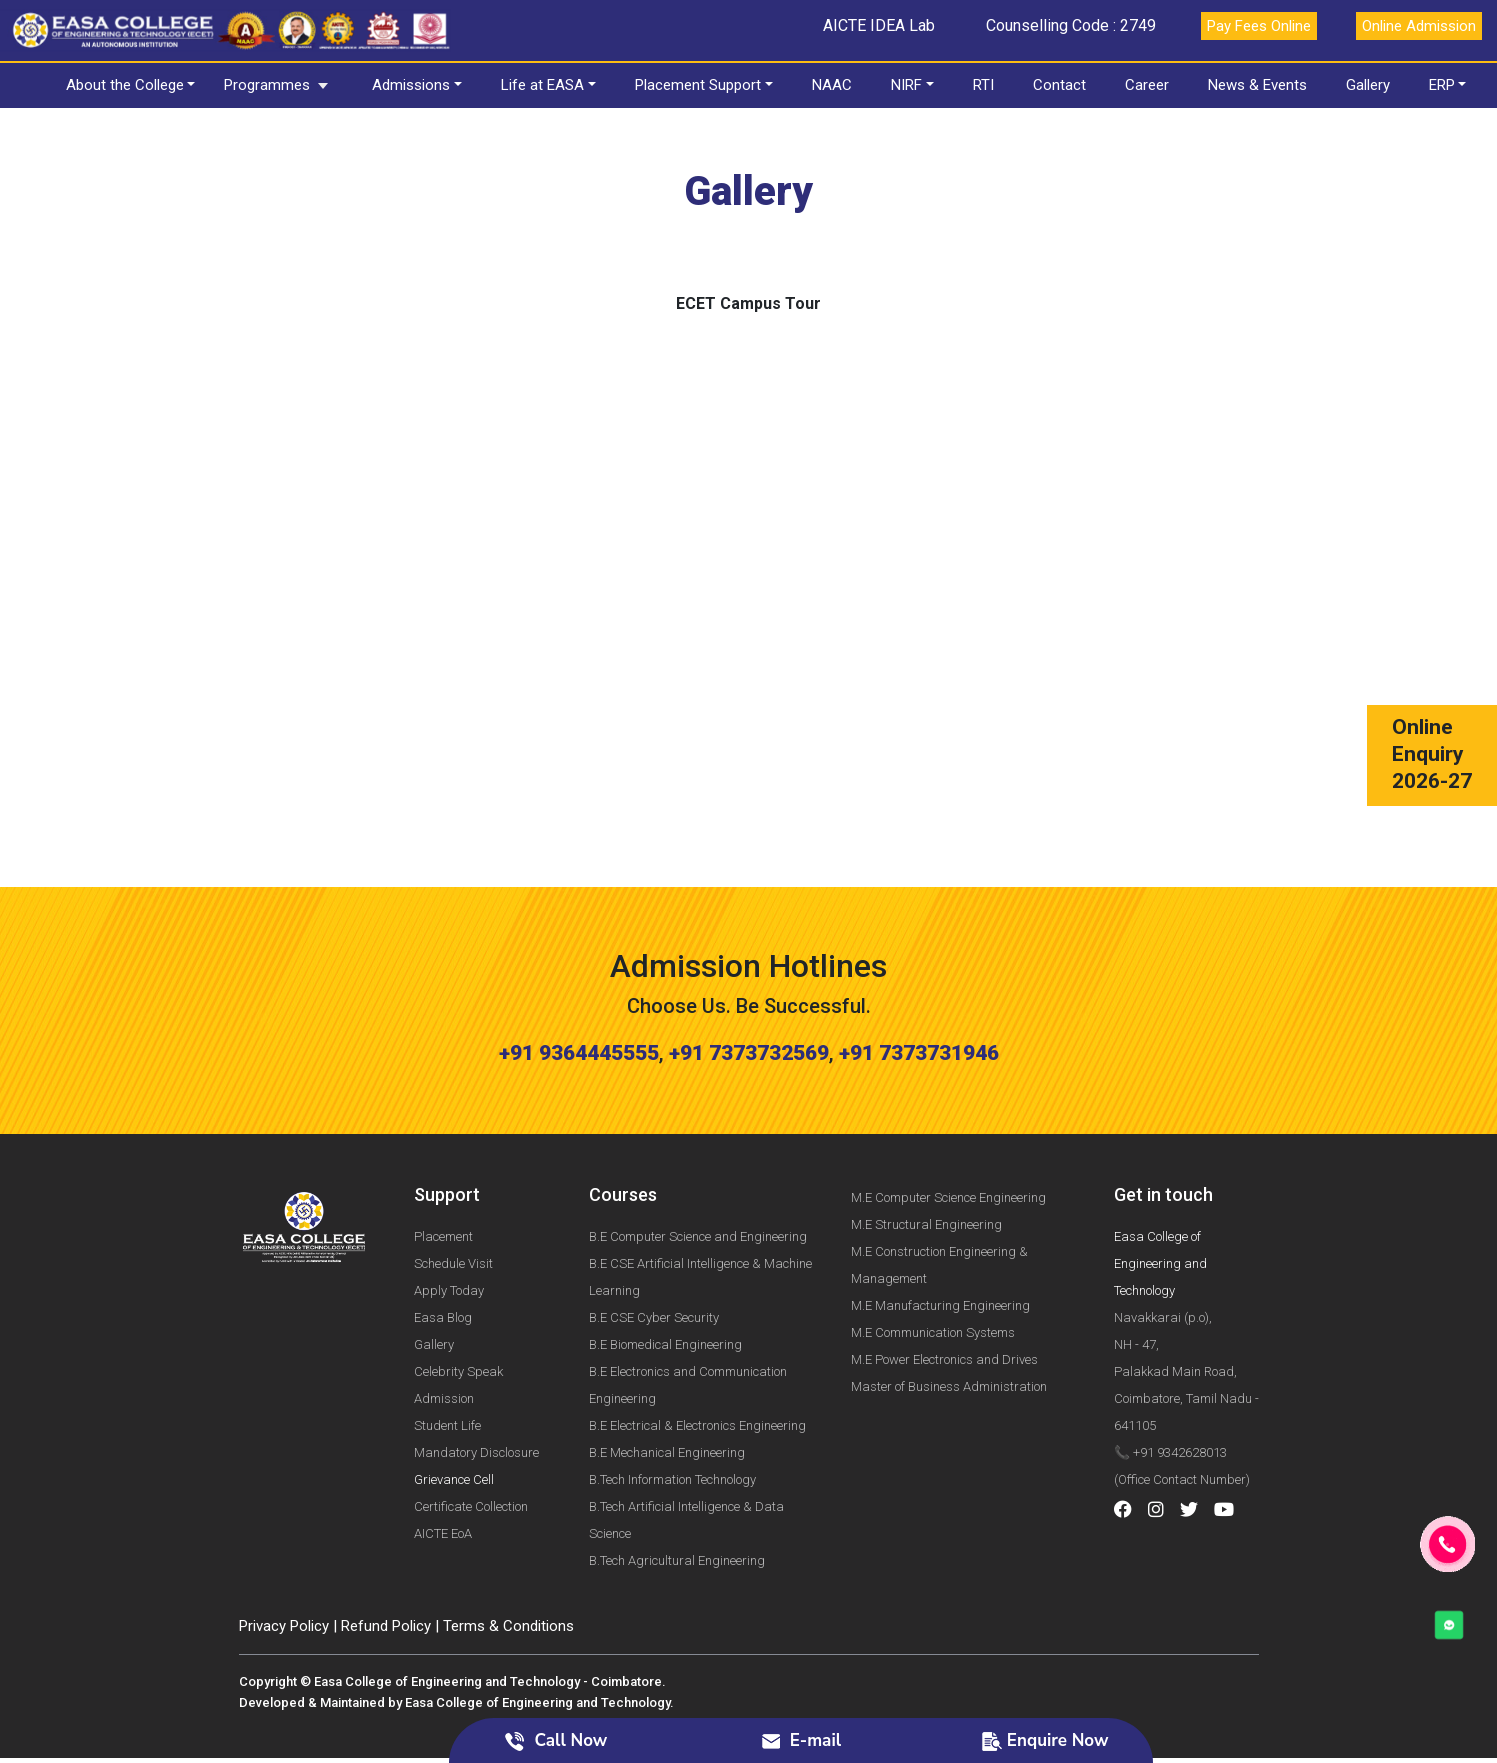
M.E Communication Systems (933, 1246)
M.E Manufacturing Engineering (940, 1219)
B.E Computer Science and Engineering (698, 1150)
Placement (443, 1150)
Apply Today (449, 1204)
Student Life (447, 1339)
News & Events (1257, 85)
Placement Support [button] (698, 85)
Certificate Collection (471, 1420)
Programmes (267, 85)
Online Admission (1419, 26)
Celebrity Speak (458, 1285)
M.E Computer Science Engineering (948, 1111)
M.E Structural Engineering (926, 1138)
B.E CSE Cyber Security (654, 1231)
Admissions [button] (411, 85)
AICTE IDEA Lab (879, 25)
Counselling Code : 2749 (1071, 25)
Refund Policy (386, 1540)
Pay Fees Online (1259, 26)
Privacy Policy (284, 1540)
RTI (983, 85)
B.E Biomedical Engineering (665, 1258)
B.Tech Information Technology (672, 1393)
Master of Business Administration (949, 1300)
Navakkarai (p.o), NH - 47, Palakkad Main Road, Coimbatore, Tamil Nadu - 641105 (1186, 1285)
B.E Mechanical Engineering (667, 1366)
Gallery (1368, 85)
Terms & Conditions (508, 1540)
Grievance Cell (454, 1393)
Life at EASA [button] (542, 85)
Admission (444, 1312)
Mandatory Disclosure (476, 1366)
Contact (1059, 85)
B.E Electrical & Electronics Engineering (697, 1339)
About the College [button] (125, 85)
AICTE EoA (443, 1447)
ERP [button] (1442, 85)
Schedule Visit (453, 1177)
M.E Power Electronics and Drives (944, 1273)
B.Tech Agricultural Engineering (677, 1474)
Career (1147, 85)
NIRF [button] (906, 85)
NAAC (832, 85)
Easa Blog (443, 1231)
